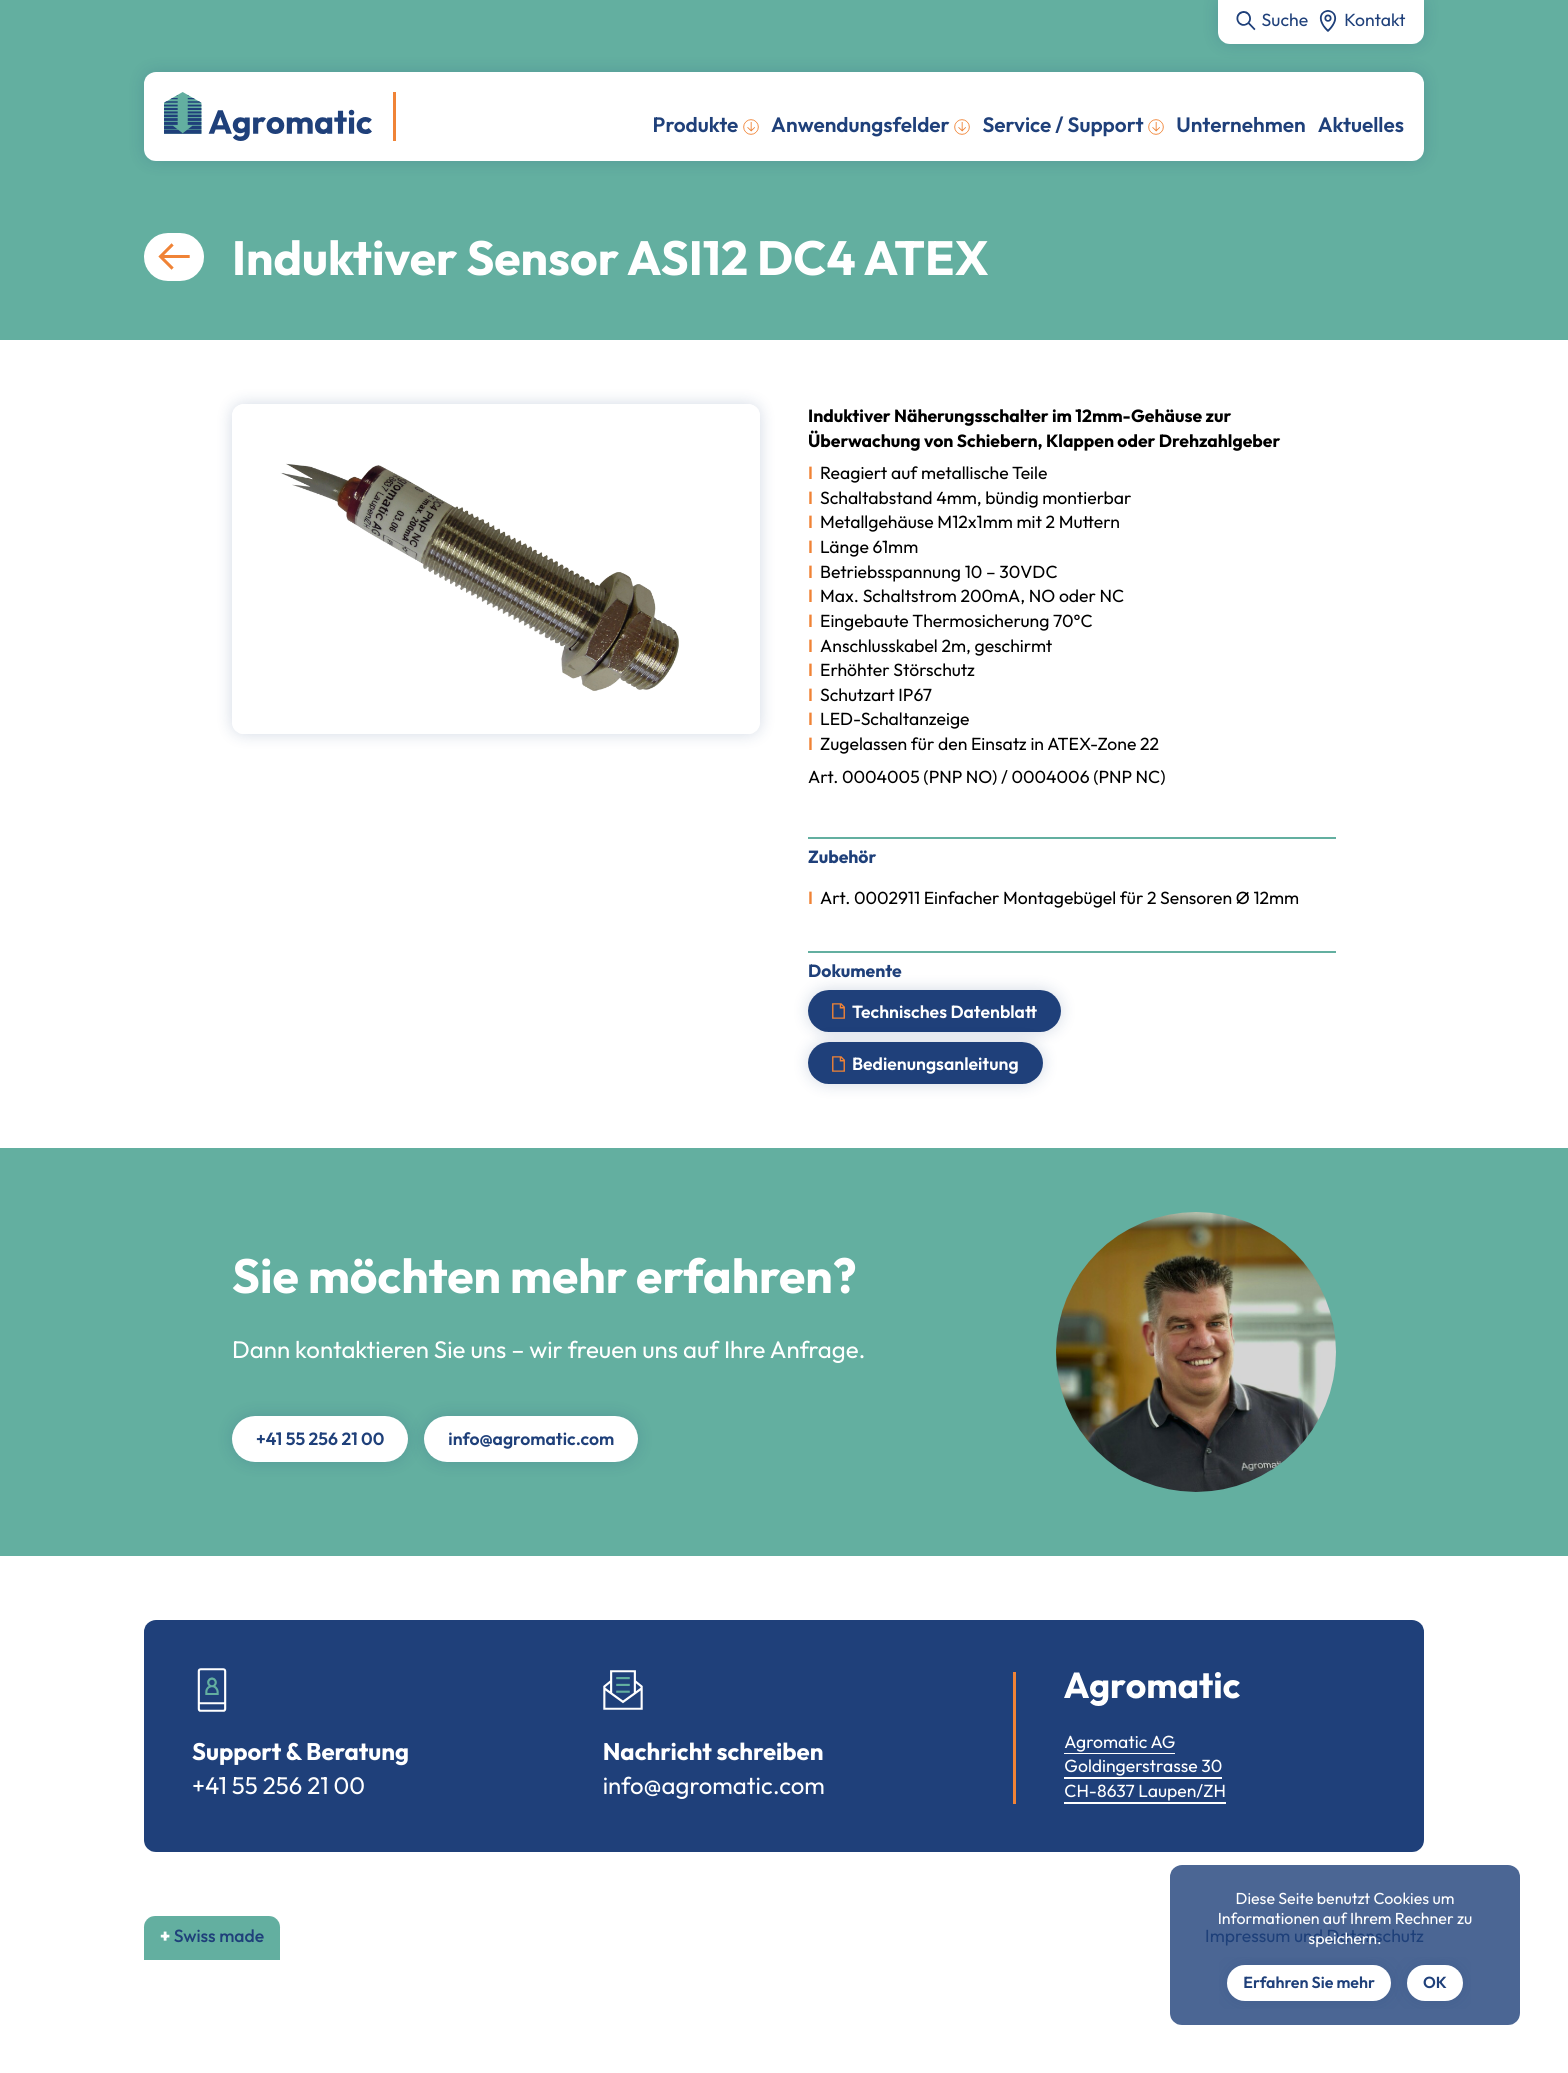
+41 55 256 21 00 (320, 1438)
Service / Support (1062, 125)
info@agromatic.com (531, 1438)
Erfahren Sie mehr (1309, 1983)
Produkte (696, 125)
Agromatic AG (1119, 1741)
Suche (1285, 19)
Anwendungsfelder (860, 125)
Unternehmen (1240, 125)
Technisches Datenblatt (944, 1010)
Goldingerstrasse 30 (1143, 1765)
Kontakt (1374, 19)
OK (1435, 1983)
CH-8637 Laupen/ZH (1145, 1790)
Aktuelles (1361, 125)
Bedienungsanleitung (935, 1063)
